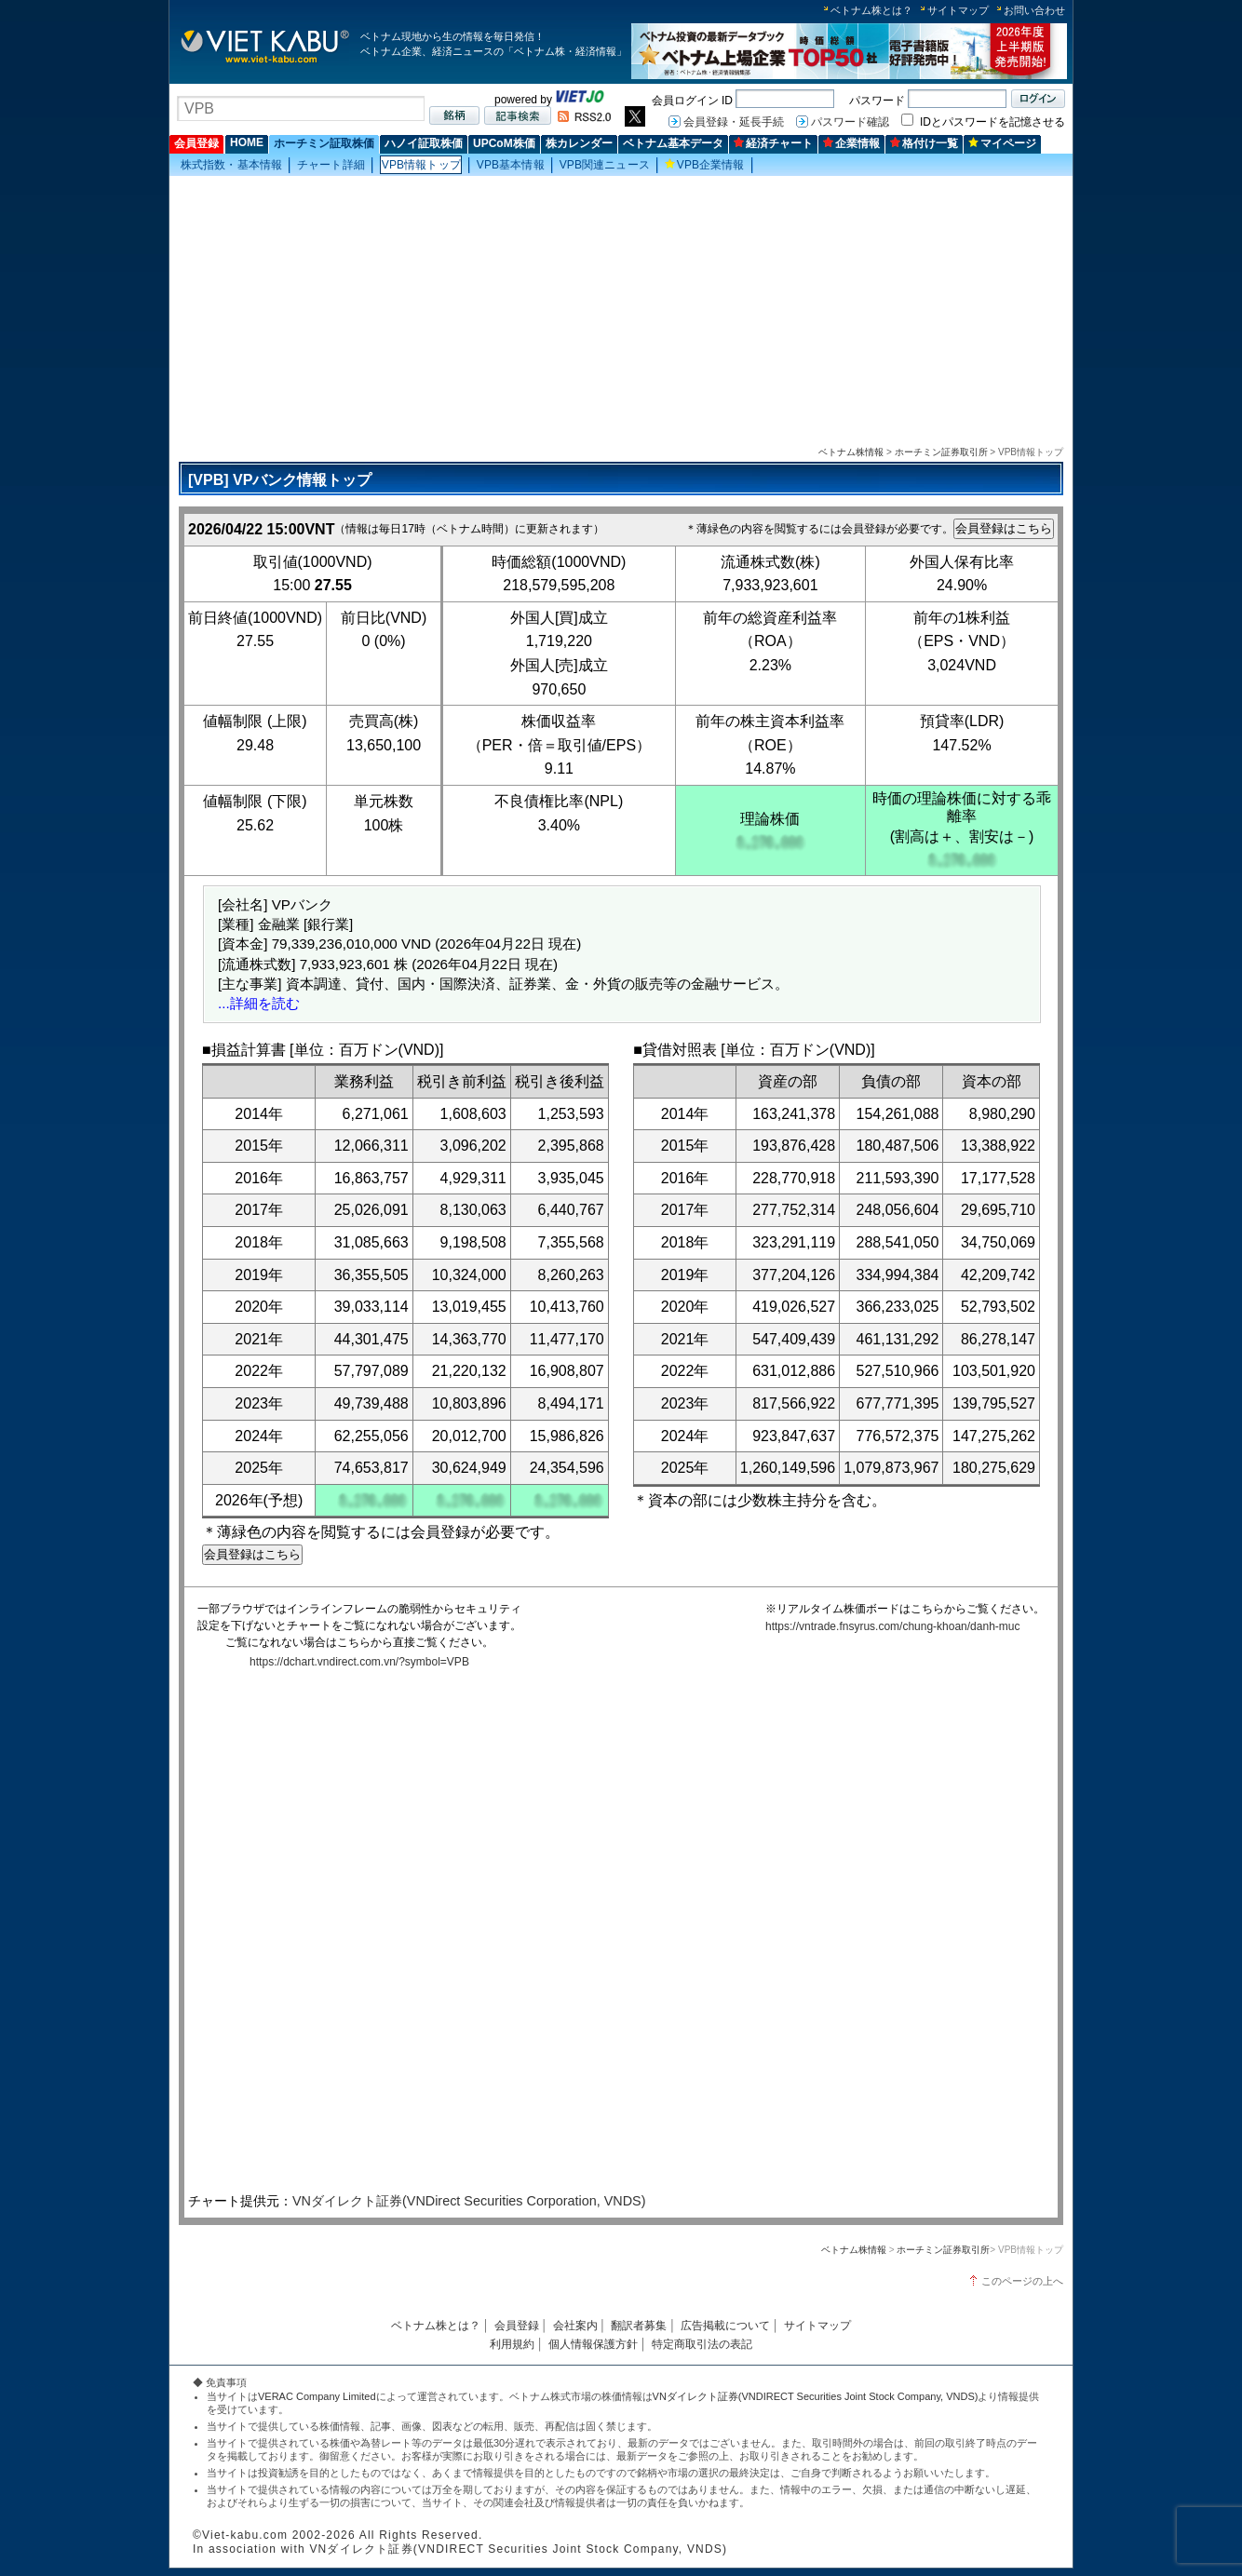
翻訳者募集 (639, 2325)
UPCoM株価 (504, 143)
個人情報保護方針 (593, 2344)
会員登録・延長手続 (733, 121)
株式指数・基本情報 (231, 164)
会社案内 (575, 2325)
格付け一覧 (924, 143)
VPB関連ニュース (605, 164)
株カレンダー (579, 143)
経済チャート (773, 143)
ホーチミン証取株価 (324, 143)
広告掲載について (725, 2325)
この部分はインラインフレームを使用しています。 (616, 1933)
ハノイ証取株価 (424, 143)
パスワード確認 (850, 121)
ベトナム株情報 (851, 452)
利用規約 (512, 2344)
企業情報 (851, 143)
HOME (246, 142)
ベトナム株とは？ (871, 10)
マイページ (1002, 143)
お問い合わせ (1034, 10)
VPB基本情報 (511, 164)
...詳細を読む (259, 1003)
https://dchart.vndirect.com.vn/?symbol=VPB (359, 1661)
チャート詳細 (331, 164)
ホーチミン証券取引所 (941, 452)
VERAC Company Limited (317, 2396)
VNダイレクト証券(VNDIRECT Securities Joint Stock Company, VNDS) (816, 2396)
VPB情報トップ (421, 164)
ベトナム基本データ (673, 143)
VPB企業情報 (705, 164)
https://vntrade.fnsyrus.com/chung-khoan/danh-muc (892, 1626)
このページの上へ (1022, 2280)
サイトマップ (958, 10)
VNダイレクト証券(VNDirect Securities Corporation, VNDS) (469, 2200)
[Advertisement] (621, 308)
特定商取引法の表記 (702, 2344)
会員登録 (196, 143)
